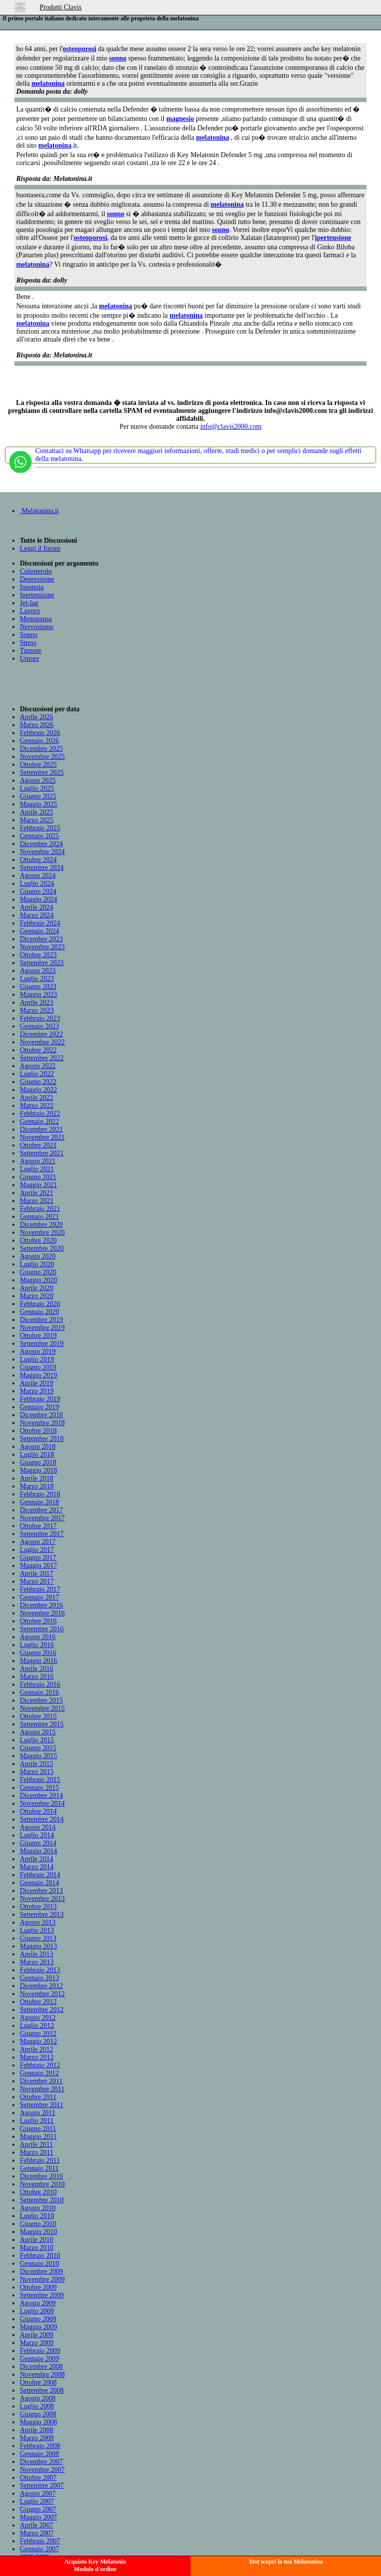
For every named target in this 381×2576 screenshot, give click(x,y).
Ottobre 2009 (38, 2287)
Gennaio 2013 (39, 1978)
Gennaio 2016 (39, 1692)
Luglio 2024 (37, 883)
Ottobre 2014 (38, 1811)
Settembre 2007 (42, 2485)
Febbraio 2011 (40, 2160)
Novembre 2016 (42, 1613)
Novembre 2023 (42, 947)
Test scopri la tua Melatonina (286, 2561)
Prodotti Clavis (60, 7)
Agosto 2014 (38, 1827)
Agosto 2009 (38, 2303)
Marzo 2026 (37, 725)
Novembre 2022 (42, 1042)
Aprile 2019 (36, 1383)
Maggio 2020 (38, 1280)
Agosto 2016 (38, 1637)
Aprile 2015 (36, 1764)
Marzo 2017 (37, 1581)
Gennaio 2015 (39, 1787)
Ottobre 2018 (38, 1430)
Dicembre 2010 (41, 2176)
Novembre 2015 (42, 1708)
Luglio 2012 (37, 2025)
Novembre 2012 (42, 1994)
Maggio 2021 (38, 1185)
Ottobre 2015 (38, 1716)
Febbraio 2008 (40, 2446)
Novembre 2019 (42, 1327)
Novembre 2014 (42, 1803)
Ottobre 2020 (38, 1240)
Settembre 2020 (42, 1248)
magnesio (180, 118)
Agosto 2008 (38, 2398)
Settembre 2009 (42, 2295)
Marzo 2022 (37, 1105)
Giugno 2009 (38, 2319)
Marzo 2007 (37, 2533)
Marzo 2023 (37, 1010)
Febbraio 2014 (40, 1875)
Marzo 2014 (37, 1867)
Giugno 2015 (38, 1748)
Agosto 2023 (38, 970)
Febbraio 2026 (40, 733)
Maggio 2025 (38, 804)
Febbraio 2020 (40, 1304)
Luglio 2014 (37, 1835)
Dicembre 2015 (41, 1700)
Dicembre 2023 (41, 939)
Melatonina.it (39, 511)
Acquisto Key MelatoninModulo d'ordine (95, 2565)
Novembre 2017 (42, 1518)
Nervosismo (37, 626)
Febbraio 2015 (40, 1779)
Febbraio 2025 (40, 828)
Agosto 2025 (38, 780)
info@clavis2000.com (230, 426)
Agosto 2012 (38, 2017)
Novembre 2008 (42, 2374)
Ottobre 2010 (38, 2192)
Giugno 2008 (38, 2414)
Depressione (37, 579)
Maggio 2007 (38, 2517)
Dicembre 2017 (41, 1510)
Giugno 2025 (38, 796)
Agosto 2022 (38, 1066)
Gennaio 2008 (39, 2454)
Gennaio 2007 (39, 2549)
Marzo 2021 (37, 1200)
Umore (29, 658)
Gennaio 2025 (39, 836)
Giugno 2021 (38, 1177)
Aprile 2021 (36, 1193)
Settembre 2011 (42, 2105)
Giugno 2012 (38, 2033)
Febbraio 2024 (40, 923)
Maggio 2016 (38, 1660)
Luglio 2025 (37, 788)
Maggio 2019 (38, 1375)
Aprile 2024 (36, 907)
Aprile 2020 (36, 1288)
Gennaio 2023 (39, 1026)
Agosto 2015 (38, 1732)
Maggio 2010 (38, 2231)
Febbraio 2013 (40, 1970)
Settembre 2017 (42, 1534)
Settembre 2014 (42, 1819)
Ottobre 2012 (38, 2001)
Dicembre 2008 (41, 2366)
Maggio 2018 (38, 1470)
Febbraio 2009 (40, 2350)
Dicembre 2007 (41, 2461)
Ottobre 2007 (38, 2477)
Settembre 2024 (42, 867)
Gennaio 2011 (39, 2168)
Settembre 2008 (42, 2390)
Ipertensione (37, 595)
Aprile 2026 (36, 717)
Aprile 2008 (36, 2430)
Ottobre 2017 (38, 1526)
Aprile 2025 (36, 812)
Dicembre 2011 (41, 2081)
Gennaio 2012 (39, 2073)
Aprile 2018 (36, 1478)
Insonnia (32, 587)
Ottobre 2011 (38, 2097)
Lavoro (30, 611)
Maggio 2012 (38, 2041)
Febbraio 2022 (40, 1113)
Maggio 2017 (38, 1565)
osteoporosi (79, 49)
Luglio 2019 (37, 1359)
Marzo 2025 (37, 820)
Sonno (29, 634)
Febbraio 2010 (40, 2255)
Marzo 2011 (37, 2152)
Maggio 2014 (38, 1851)
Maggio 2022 (38, 1089)
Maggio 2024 (38, 899)
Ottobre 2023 (38, 955)
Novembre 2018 (42, 1423)
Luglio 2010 (37, 2216)
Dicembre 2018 (41, 1415)
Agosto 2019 (38, 1351)
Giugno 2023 (38, 986)
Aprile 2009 (36, 2335)
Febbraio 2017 (40, 1589)
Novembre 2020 (42, 1232)
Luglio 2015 (37, 1740)
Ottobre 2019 (38, 1335)
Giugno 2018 (38, 1462)
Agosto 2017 (38, 1542)
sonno (118, 58)
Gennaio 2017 (39, 1597)
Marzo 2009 (37, 2343)
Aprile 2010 (36, 2239)
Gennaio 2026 (39, 740)
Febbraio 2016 (40, 1684)
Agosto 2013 (38, 1922)
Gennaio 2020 (39, 1312)
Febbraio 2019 (40, 1399)
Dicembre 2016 (41, 1605)
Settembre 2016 (42, 1629)
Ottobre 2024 (38, 859)
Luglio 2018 (37, 1454)
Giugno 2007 (38, 2509)
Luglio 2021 (37, 1169)
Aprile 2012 (36, 2049)
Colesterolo (36, 571)
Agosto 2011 (37, 2113)
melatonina (47, 83)
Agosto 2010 (38, 2208)
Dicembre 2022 (41, 1034)
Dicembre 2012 (41, 1986)
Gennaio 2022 (39, 1121)
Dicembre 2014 (41, 1795)
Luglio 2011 (37, 2120)
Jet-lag (29, 603)
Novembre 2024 (42, 852)
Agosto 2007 (38, 2493)
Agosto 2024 (38, 875)
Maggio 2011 (38, 2136)
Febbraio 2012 (40, 2065)
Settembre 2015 (42, 1724)
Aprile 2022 (36, 1097)
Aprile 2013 (36, 1954)
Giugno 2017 (38, 1557)
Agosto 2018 (38, 1446)
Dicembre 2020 (41, 1224)
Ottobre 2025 (38, 764)
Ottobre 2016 (38, 1621)
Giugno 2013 (38, 1938)
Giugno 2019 (38, 1367)
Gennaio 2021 (39, 1216)
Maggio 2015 (38, 1756)
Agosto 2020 (38, 1256)
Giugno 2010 (38, 2224)
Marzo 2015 (37, 1771)
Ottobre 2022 (38, 1050)
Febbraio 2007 (40, 2541)
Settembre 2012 (42, 2009)
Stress (28, 642)
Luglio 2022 (37, 1074)
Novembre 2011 (42, 2089)
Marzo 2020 (37, 1296)
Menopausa (36, 619)
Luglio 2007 (37, 2501)
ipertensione (333, 237)
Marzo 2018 (37, 1486)
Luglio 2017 (37, 1549)
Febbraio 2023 (40, 1018)
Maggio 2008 (38, 2422)
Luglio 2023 (37, 978)
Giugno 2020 (38, 1272)
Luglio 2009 (37, 2311)
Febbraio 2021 (40, 1208)
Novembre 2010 (42, 2184)
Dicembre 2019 (41, 1319)
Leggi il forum (40, 548)
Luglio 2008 (37, 2406)
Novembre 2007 (42, 2469)
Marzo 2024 (37, 915)
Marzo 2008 (37, 2438)
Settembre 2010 (42, 2200)
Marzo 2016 (37, 1676)
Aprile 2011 (36, 2144)
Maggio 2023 (38, 994)
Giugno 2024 (38, 891)
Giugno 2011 (38, 2128)
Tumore (31, 650)
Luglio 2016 (37, 1645)
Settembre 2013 (42, 1914)
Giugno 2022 (38, 1082)
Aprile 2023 (36, 1002)
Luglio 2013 (37, 1930)
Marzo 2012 (37, 2057)
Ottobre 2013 (38, 1906)
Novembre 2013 (42, 1898)
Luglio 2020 (37, 1264)
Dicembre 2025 (41, 748)
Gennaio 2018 (39, 1502)
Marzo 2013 (37, 1962)
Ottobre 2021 (38, 1145)
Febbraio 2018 (40, 1494)
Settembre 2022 (42, 1058)
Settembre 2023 (42, 963)
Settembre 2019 (42, 1343)
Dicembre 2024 (41, 844)
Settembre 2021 (42, 1153)
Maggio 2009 (38, 2327)
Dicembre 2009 (41, 2271)
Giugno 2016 (38, 1653)
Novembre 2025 (42, 756)
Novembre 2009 (42, 2279)
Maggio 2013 (38, 1946)
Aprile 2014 (36, 1859)
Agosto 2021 (38, 1161)
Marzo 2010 (37, 2247)
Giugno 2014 (38, 1843)
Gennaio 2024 (39, 931)
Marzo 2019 (37, 1391)
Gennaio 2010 (39, 2263)
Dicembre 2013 (41, 1890)
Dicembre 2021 (41, 1129)
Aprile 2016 (36, 1668)
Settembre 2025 (42, 772)
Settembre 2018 (42, 1438)
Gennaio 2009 (39, 2358)
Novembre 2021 (42, 1137)
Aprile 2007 (36, 2525)
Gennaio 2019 (39, 1407)
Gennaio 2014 (39, 1883)
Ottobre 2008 (38, 2382)
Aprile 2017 (36, 1573)
